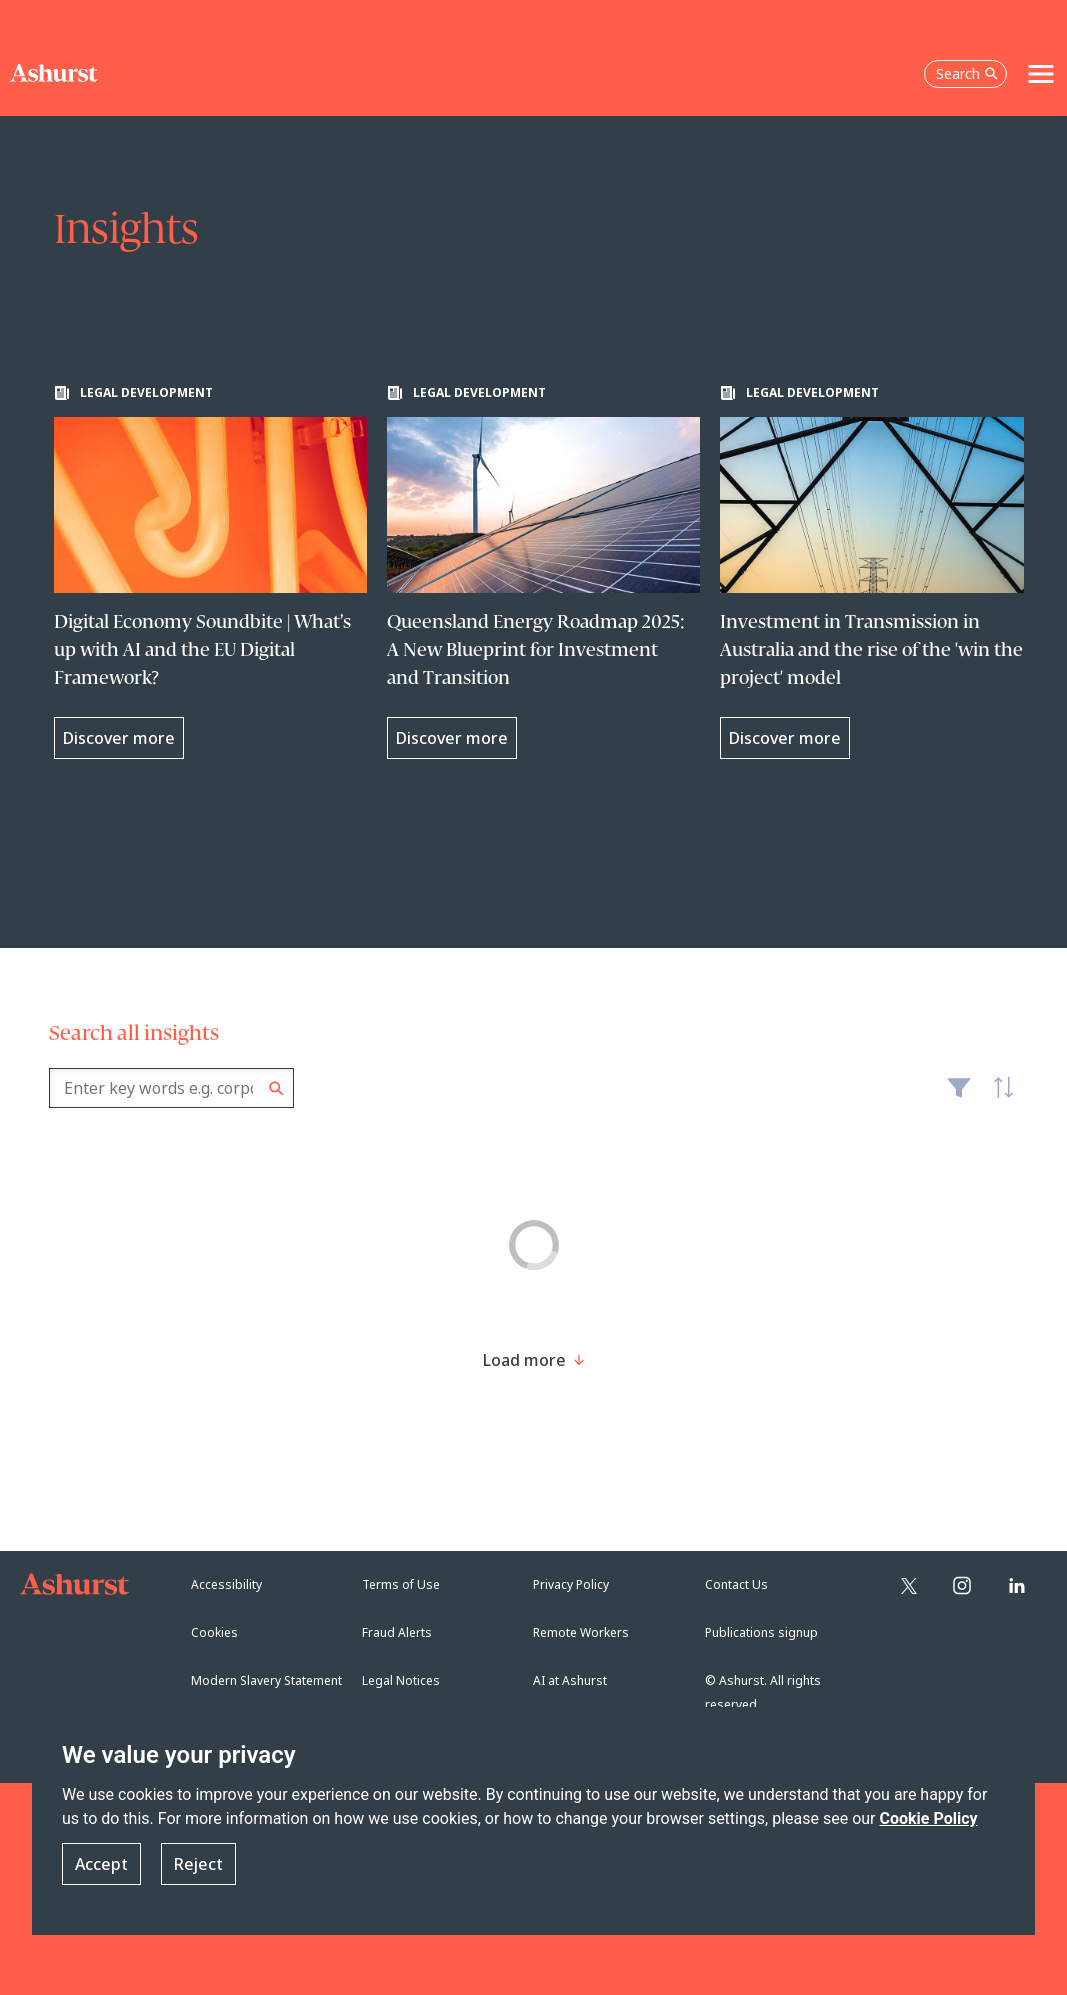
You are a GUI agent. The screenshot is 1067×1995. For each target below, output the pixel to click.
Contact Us (736, 1584)
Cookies (214, 1632)
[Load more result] (524, 1360)
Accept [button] (101, 1864)
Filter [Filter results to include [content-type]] (959, 1096)
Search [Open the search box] (967, 73)
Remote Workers (581, 1632)
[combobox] (171, 1088)
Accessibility (226, 1584)
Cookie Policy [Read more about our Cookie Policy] (928, 1818)
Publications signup (761, 1632)
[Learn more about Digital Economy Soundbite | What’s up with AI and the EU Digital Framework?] (210, 572)
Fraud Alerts (397, 1632)
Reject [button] (198, 1864)
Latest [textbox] (998, 1098)
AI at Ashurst (570, 1680)
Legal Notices (401, 1680)
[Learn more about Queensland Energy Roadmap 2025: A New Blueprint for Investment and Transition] (543, 572)
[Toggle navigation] (1041, 74)
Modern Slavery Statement (266, 1680)
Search (276, 1088)
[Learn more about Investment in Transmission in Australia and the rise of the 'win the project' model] (876, 572)
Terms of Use (401, 1584)
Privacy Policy (571, 1584)
